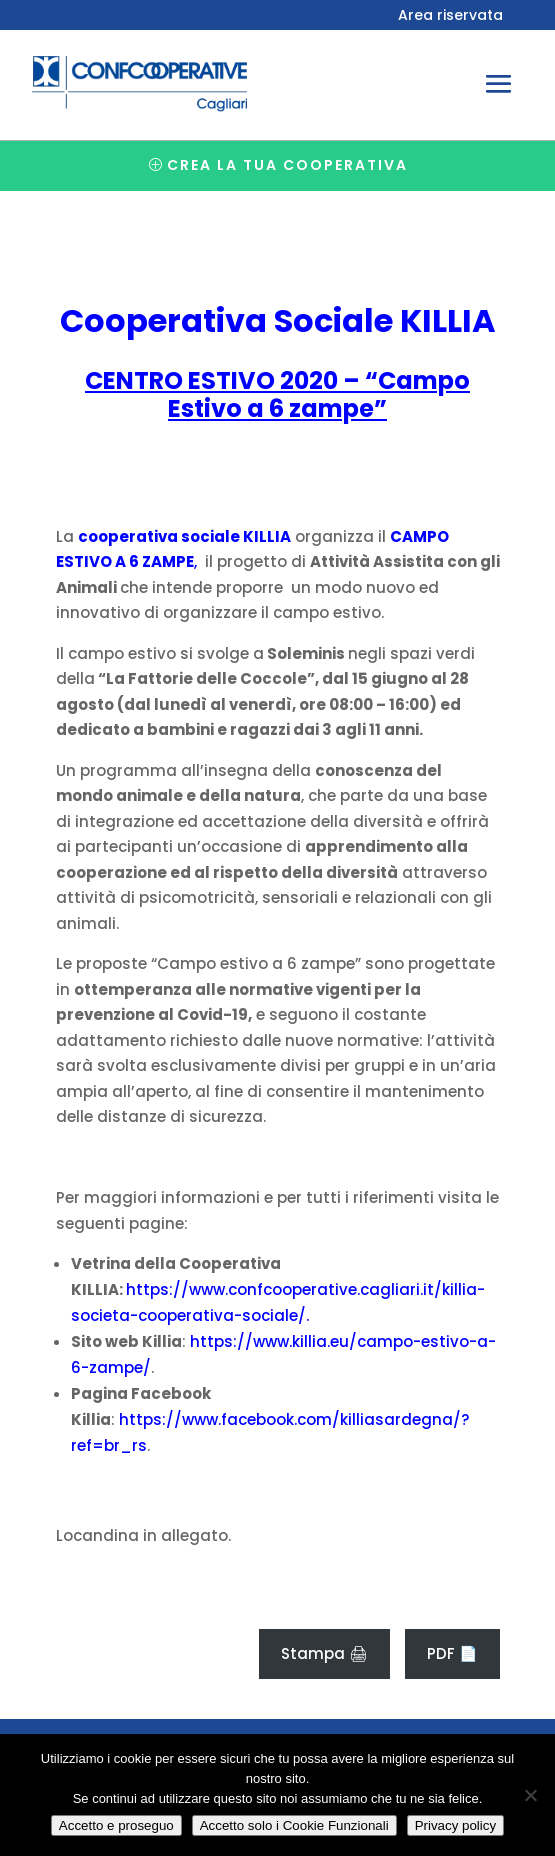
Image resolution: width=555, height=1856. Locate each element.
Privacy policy (455, 1825)
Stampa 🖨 (324, 1653)
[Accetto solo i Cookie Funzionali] (530, 1795)
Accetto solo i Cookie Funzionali (294, 1825)
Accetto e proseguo (116, 1825)
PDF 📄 (452, 1653)
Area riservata (450, 16)
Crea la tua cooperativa (287, 165)
